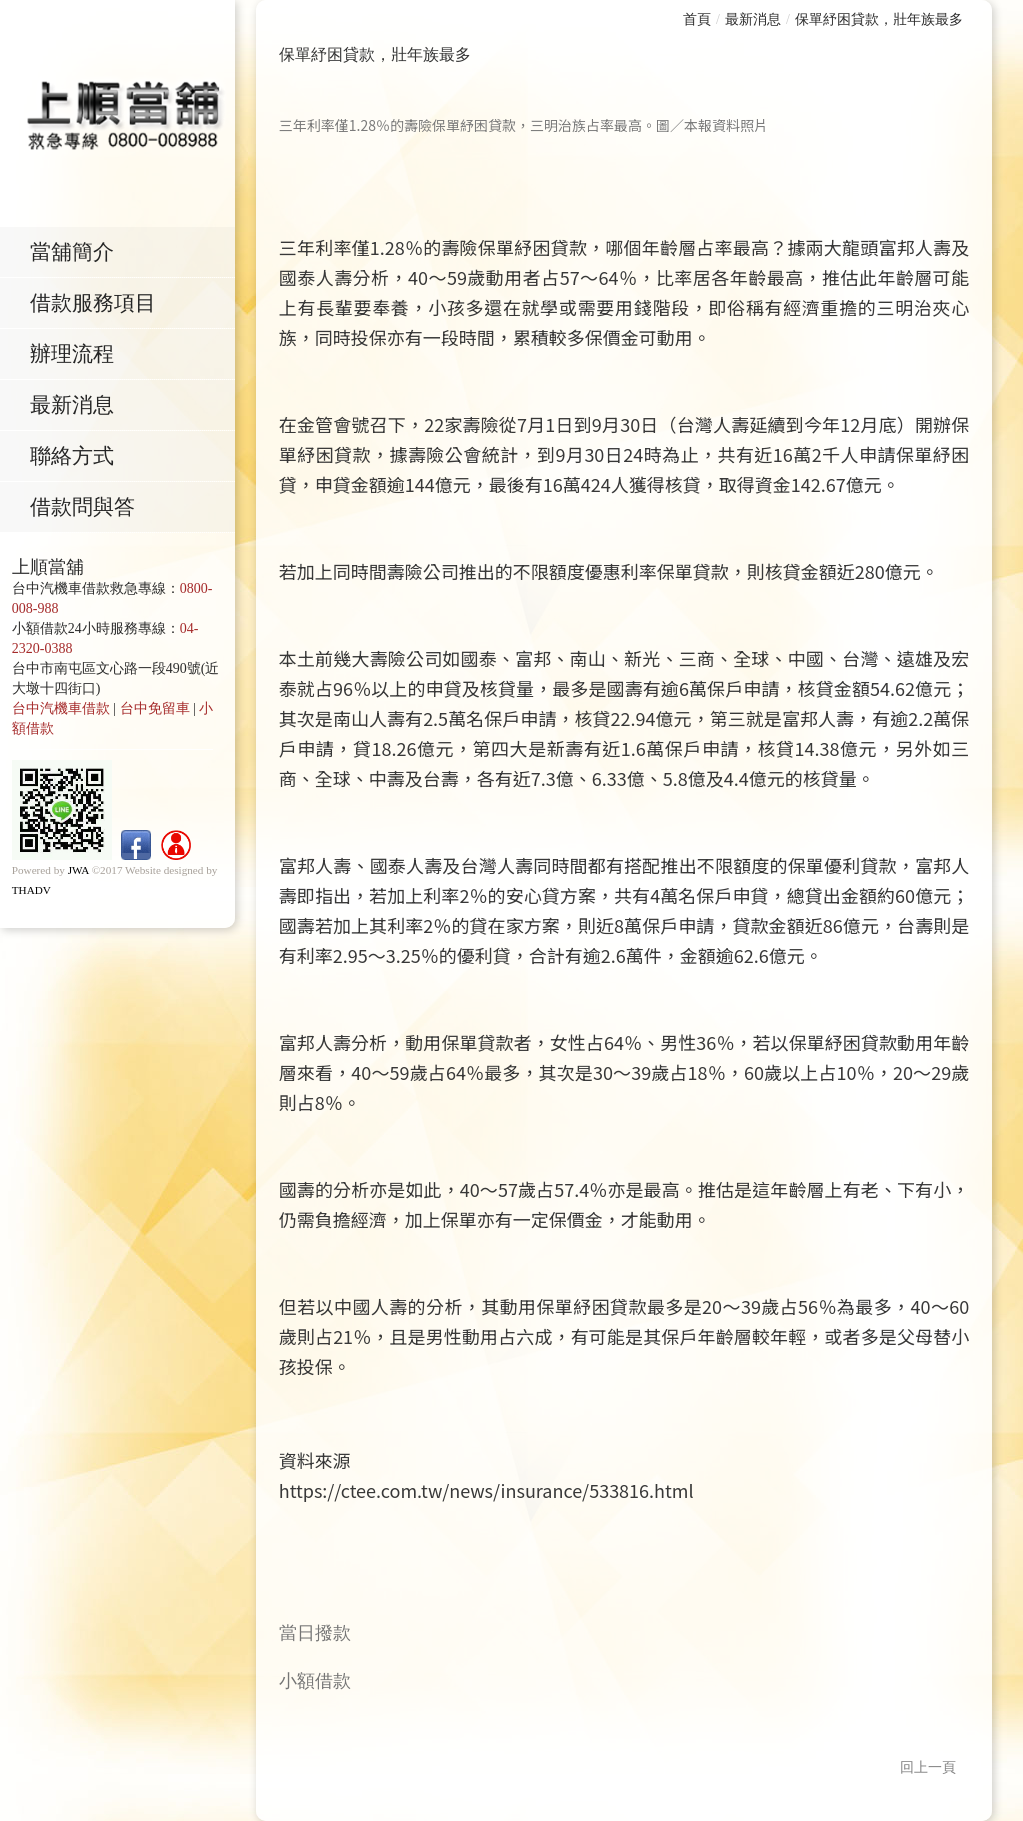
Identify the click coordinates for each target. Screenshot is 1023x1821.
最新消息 (77, 408)
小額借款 (315, 1681)
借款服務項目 (98, 304)
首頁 (697, 19)
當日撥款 (315, 1633)
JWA (78, 875)
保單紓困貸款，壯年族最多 (879, 19)
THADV (31, 895)
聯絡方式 (77, 460)
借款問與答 (87, 512)
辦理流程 (77, 356)
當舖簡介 (77, 252)
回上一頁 (928, 1767)
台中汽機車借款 (61, 713)
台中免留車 (155, 713)
